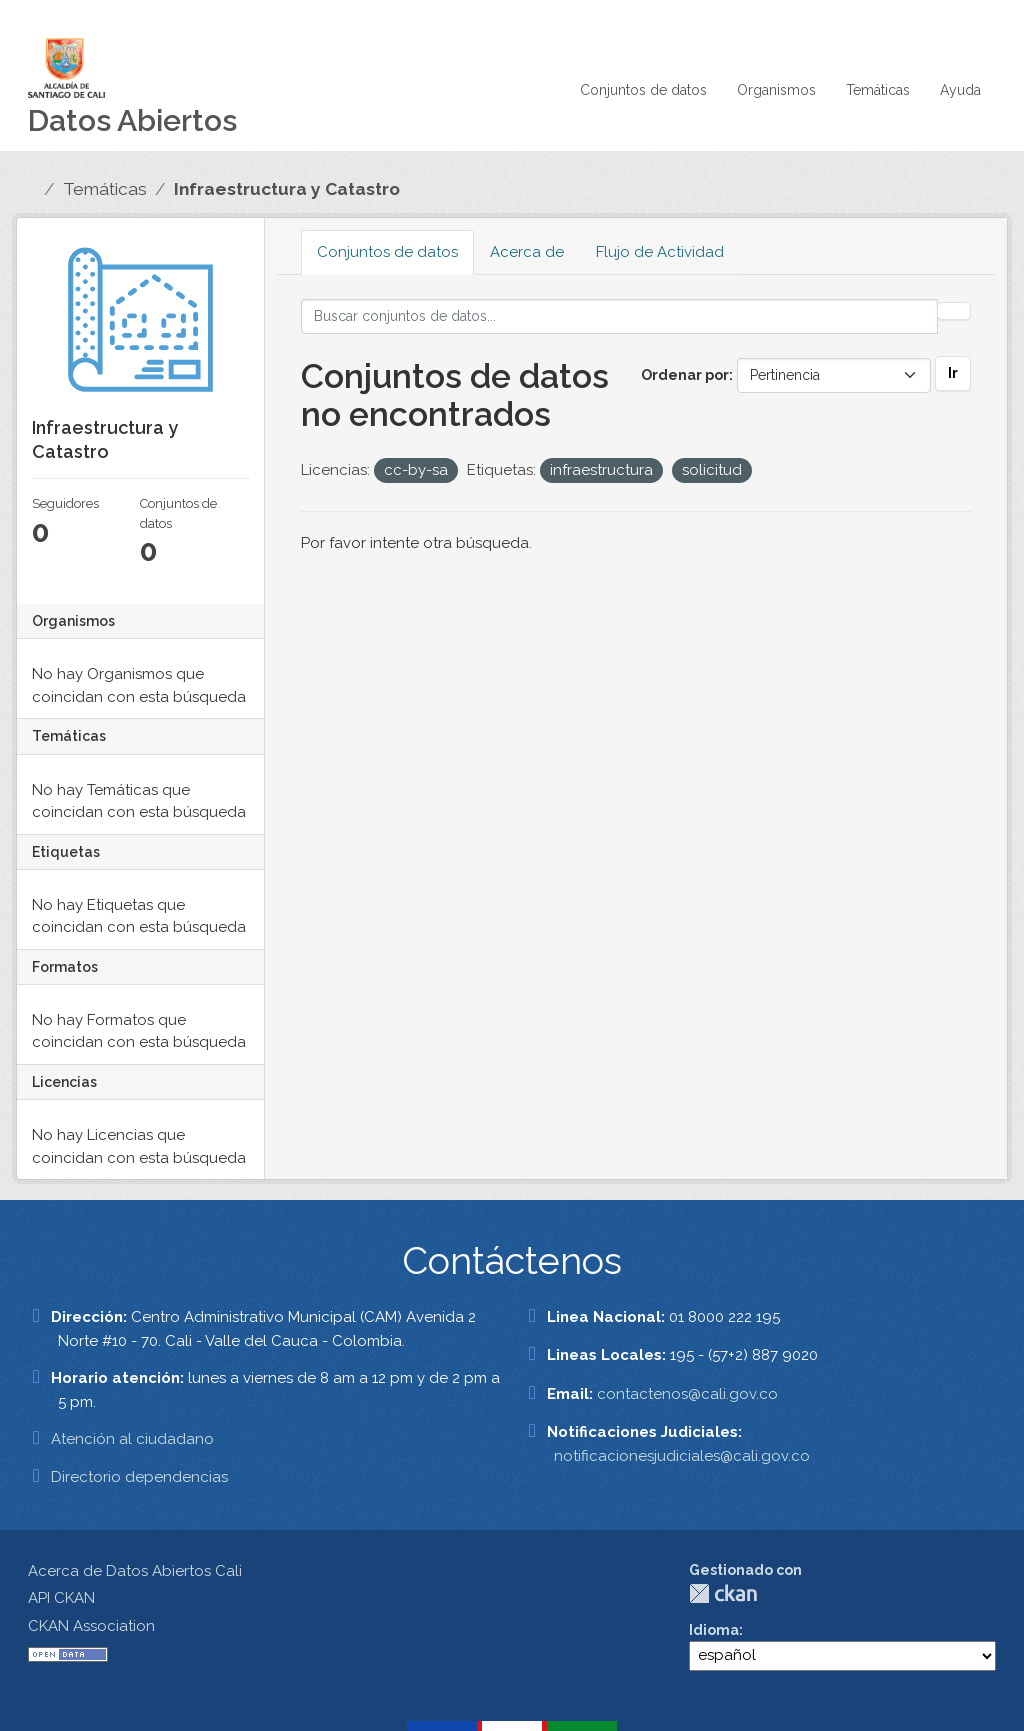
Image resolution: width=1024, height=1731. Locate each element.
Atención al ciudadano (132, 1439)
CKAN (723, 1593)
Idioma (714, 1630)
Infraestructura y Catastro (287, 189)
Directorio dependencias (139, 1477)
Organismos (776, 90)
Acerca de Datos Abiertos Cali (135, 1571)
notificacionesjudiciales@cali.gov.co (682, 1456)
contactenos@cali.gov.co (687, 1394)
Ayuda (960, 90)
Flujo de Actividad (660, 252)
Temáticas (878, 90)
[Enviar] (954, 311)
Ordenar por (685, 375)
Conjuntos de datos (643, 90)
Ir (953, 373)
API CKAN (61, 1598)
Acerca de (527, 252)
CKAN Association (91, 1626)
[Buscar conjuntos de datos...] (620, 316)
